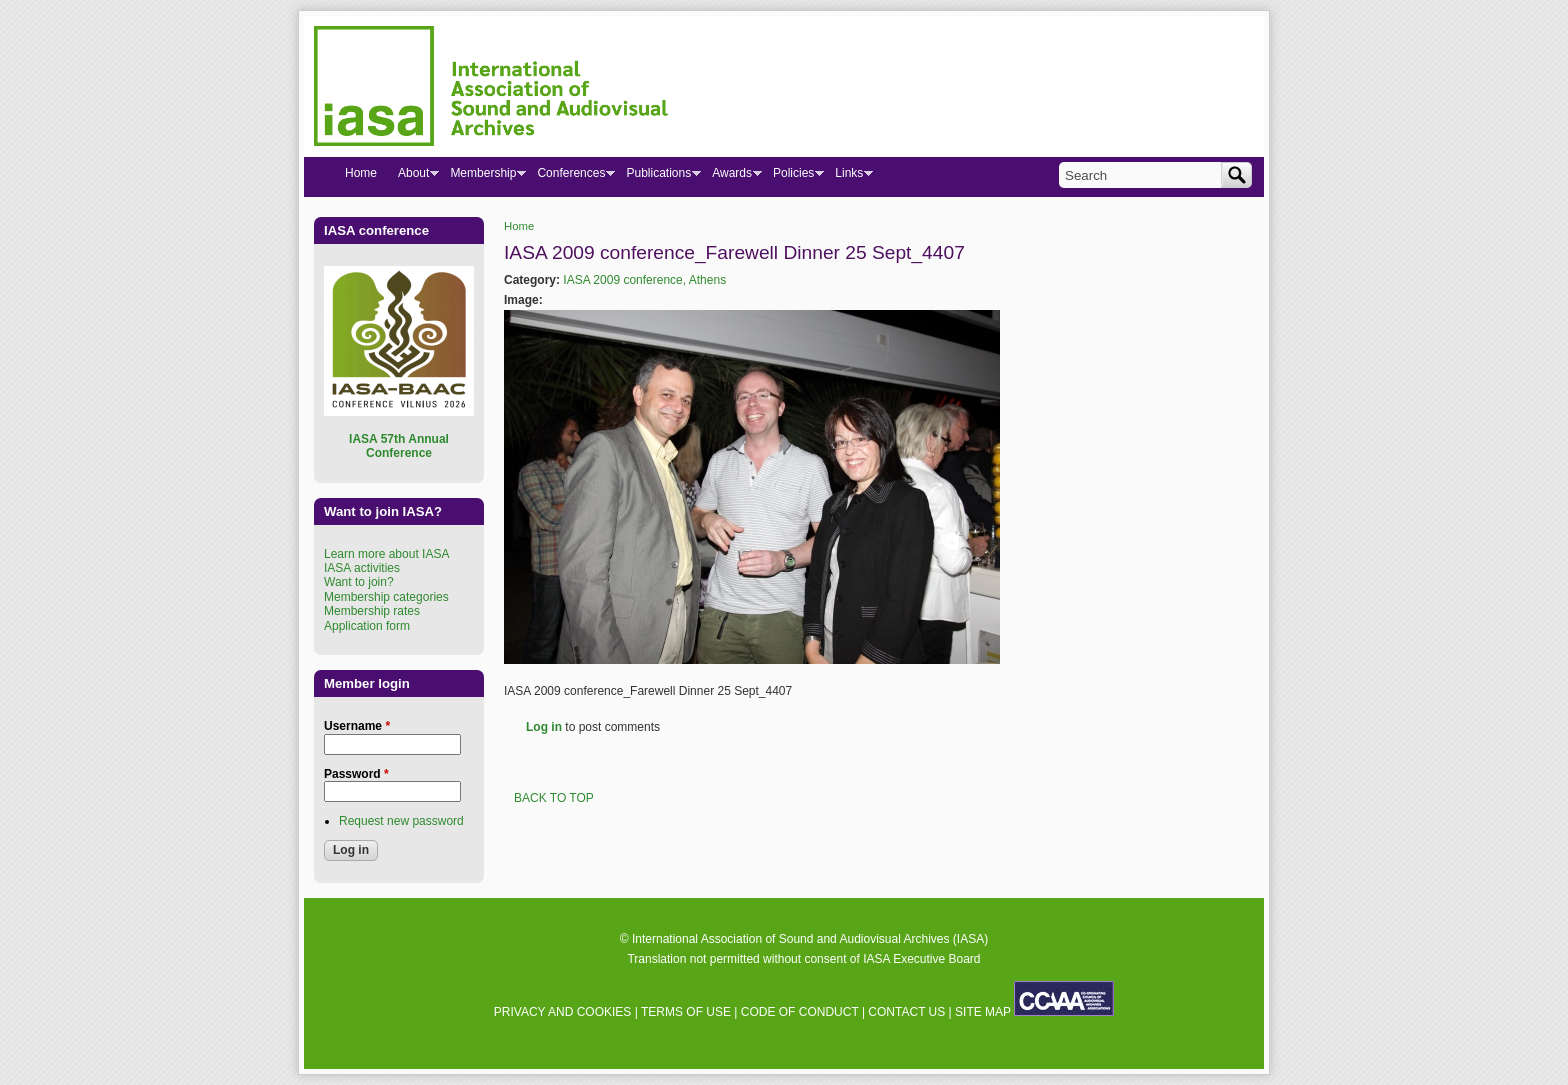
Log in (544, 727)
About (413, 177)
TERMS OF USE (686, 1012)
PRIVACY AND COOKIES (563, 1012)
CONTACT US (906, 1012)
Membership (482, 177)
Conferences (570, 177)
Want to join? (359, 582)
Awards (731, 177)
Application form (367, 626)
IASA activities (362, 568)
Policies (793, 177)
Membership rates (372, 611)
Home (519, 226)
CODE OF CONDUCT (800, 1012)
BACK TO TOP (554, 798)
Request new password (401, 821)
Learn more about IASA (386, 554)
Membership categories (386, 597)
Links (848, 177)
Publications (658, 177)
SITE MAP (983, 1012)
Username (357, 726)
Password (356, 774)
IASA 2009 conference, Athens (644, 280)
